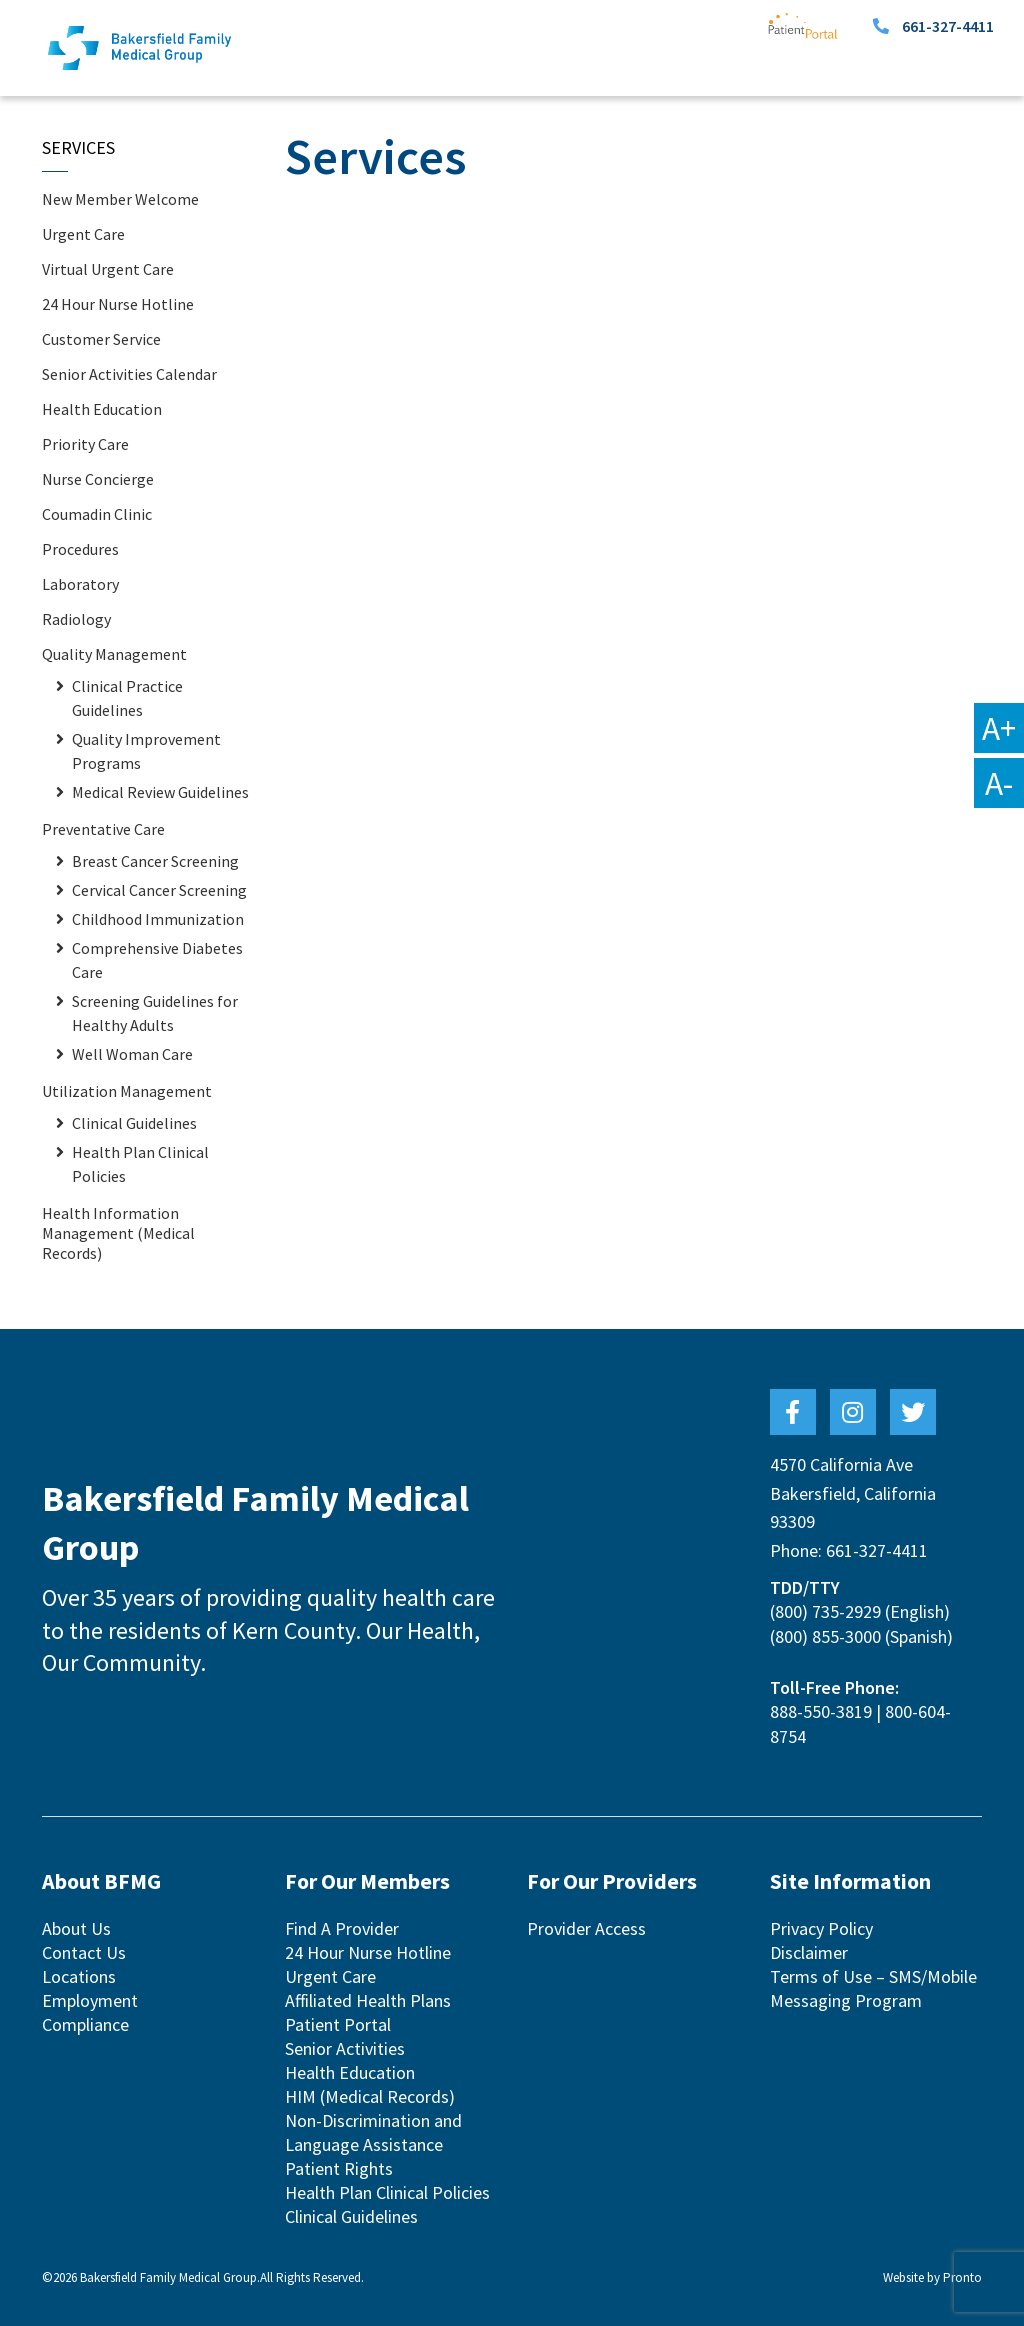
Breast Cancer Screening (155, 861)
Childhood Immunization (158, 919)
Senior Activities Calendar (129, 374)
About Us (76, 1928)
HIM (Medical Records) (370, 2096)
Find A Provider (342, 1928)
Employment (90, 2000)
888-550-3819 (821, 1711)
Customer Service (101, 339)
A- (999, 783)
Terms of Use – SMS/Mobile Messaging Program (873, 1988)
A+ (999, 728)
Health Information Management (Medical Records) (118, 1233)
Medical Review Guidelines (160, 792)
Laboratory (80, 584)
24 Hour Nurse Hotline (118, 304)
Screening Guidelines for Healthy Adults (155, 1013)
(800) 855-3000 (825, 1636)
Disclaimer (809, 1952)
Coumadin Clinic (97, 514)
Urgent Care (83, 234)
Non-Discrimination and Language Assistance (373, 2132)
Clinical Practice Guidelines (127, 698)
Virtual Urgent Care (108, 269)
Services (78, 147)
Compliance (85, 2024)
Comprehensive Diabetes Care (157, 960)
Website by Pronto (932, 2277)
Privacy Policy (821, 1928)
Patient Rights (339, 2168)
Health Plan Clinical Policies (140, 1164)
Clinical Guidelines (134, 1123)
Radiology (76, 619)
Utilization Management (127, 1091)
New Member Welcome (120, 199)
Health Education (102, 409)
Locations (79, 1976)
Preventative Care (103, 829)
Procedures (80, 549)
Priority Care (85, 444)
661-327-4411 (948, 26)
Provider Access (586, 1928)
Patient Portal (338, 2024)
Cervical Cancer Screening (159, 890)
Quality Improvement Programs (146, 751)
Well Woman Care (132, 1054)
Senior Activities (345, 2048)
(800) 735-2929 (825, 1611)
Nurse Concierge (98, 479)
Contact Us (84, 1952)
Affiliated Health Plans (368, 2000)
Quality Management (114, 654)
